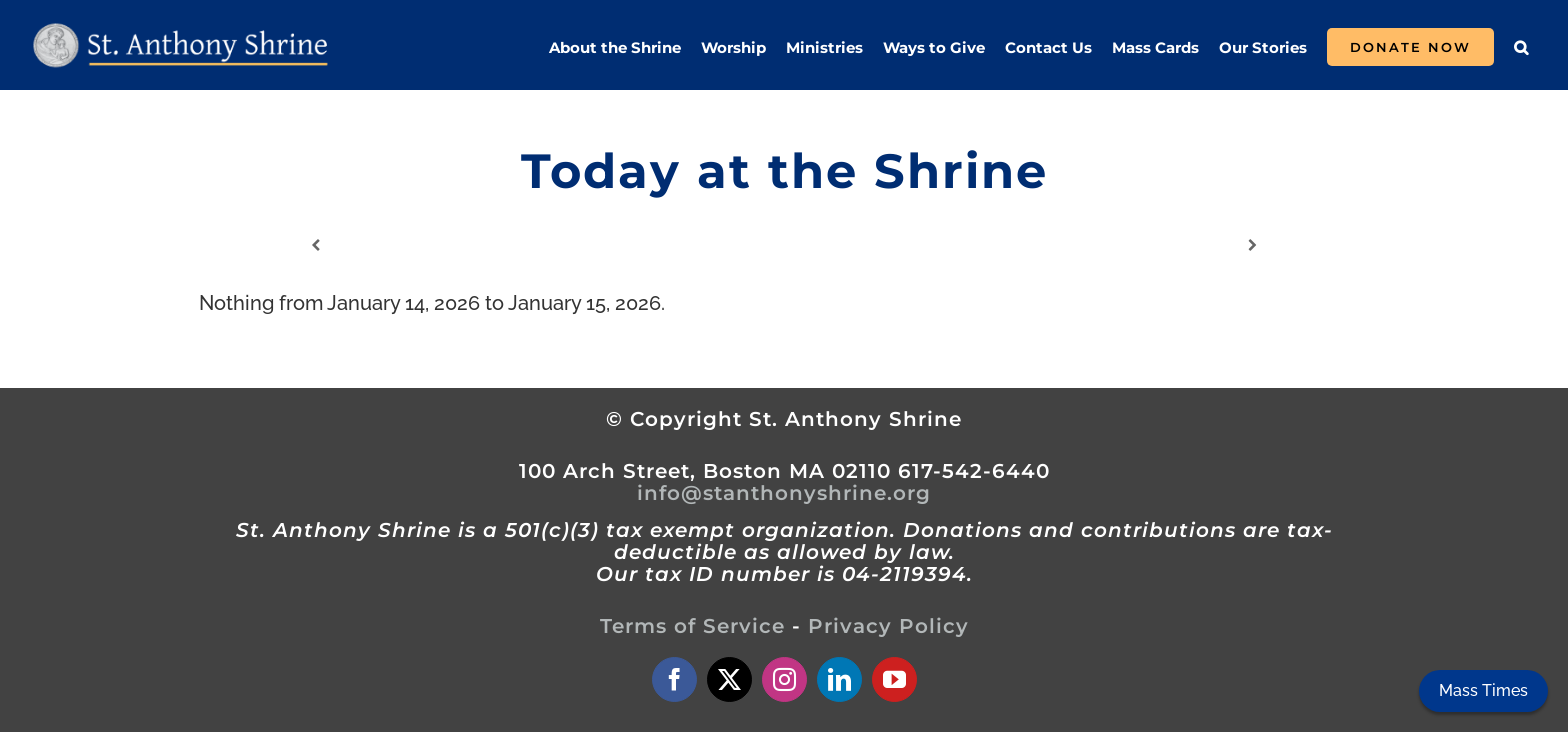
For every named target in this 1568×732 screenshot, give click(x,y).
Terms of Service (692, 626)
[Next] (1252, 245)
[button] (1521, 47)
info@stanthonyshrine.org (784, 493)
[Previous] (316, 245)
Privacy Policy (888, 626)
